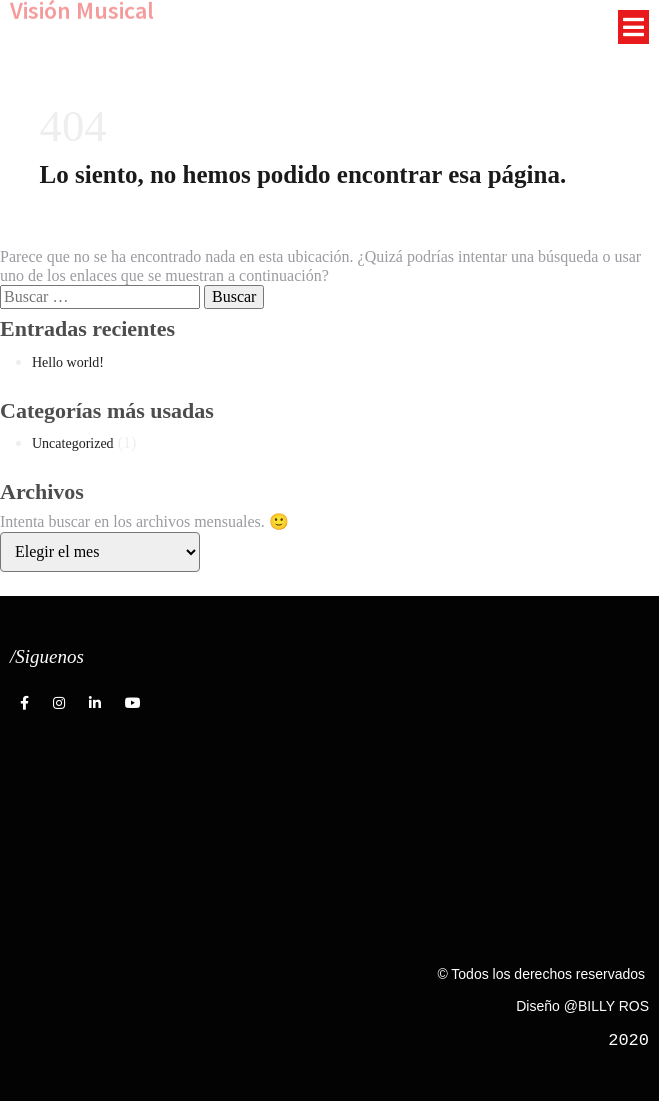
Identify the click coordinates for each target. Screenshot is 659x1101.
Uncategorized (73, 443)
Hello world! (68, 362)
